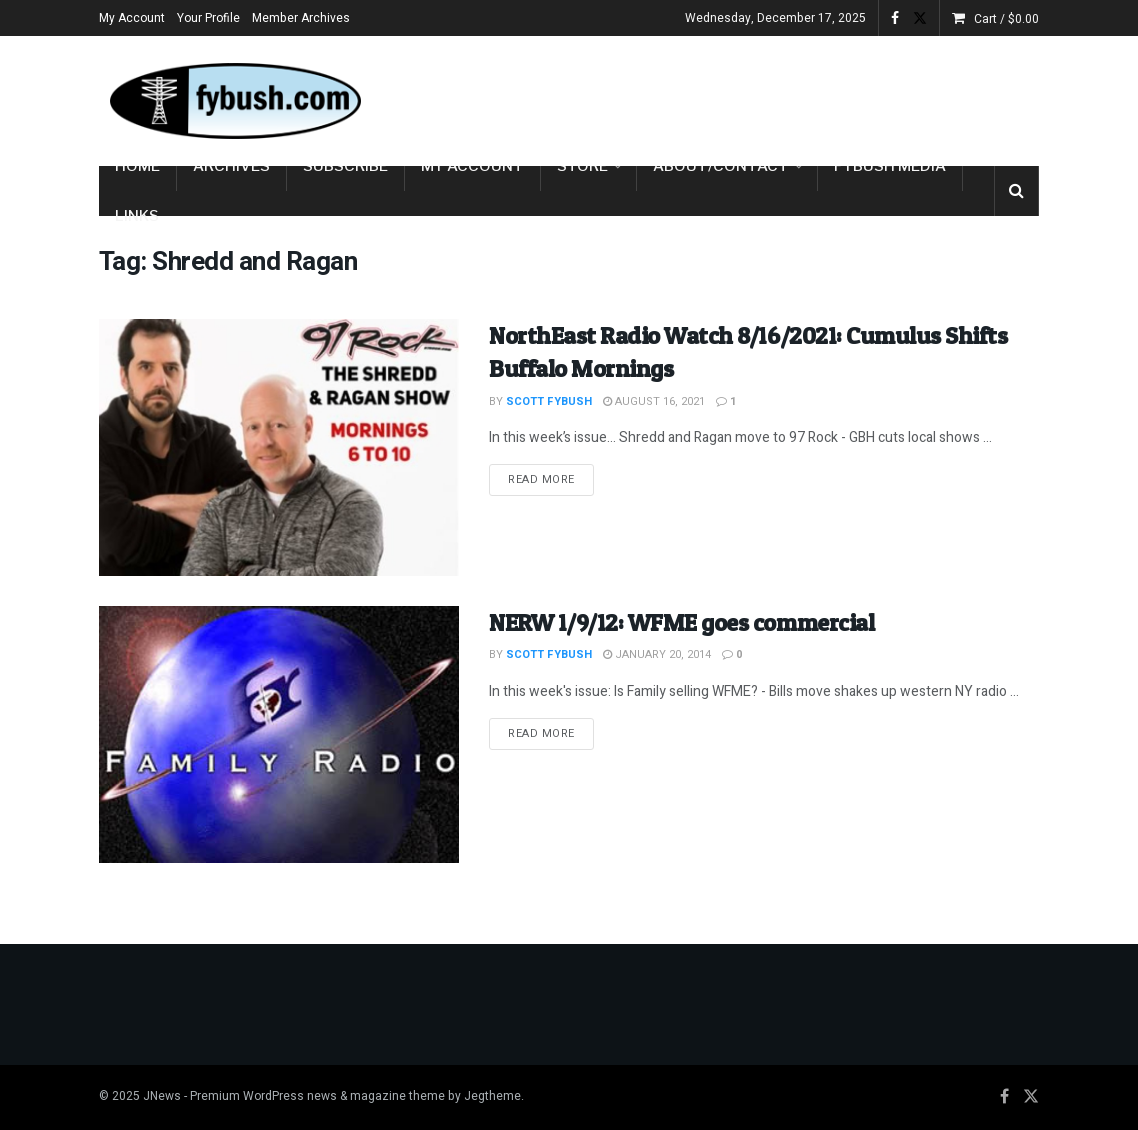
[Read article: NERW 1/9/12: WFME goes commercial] (279, 734)
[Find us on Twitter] (1031, 1097)
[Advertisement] (805, 97)
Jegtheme (492, 1096)
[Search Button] (1016, 191)
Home (137, 166)
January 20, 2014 (657, 654)
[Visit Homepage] (234, 101)
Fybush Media (890, 166)
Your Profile (208, 18)
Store (582, 166)
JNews (162, 1096)
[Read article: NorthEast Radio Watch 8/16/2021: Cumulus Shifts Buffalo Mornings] (279, 447)
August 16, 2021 (654, 401)
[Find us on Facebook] (1004, 1097)
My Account (132, 18)
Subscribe (345, 166)
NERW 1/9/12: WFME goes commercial (681, 622)
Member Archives (301, 18)
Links (137, 216)
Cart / (1006, 19)
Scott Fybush (549, 401)
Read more (551, 479)
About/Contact (721, 166)
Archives (231, 166)
